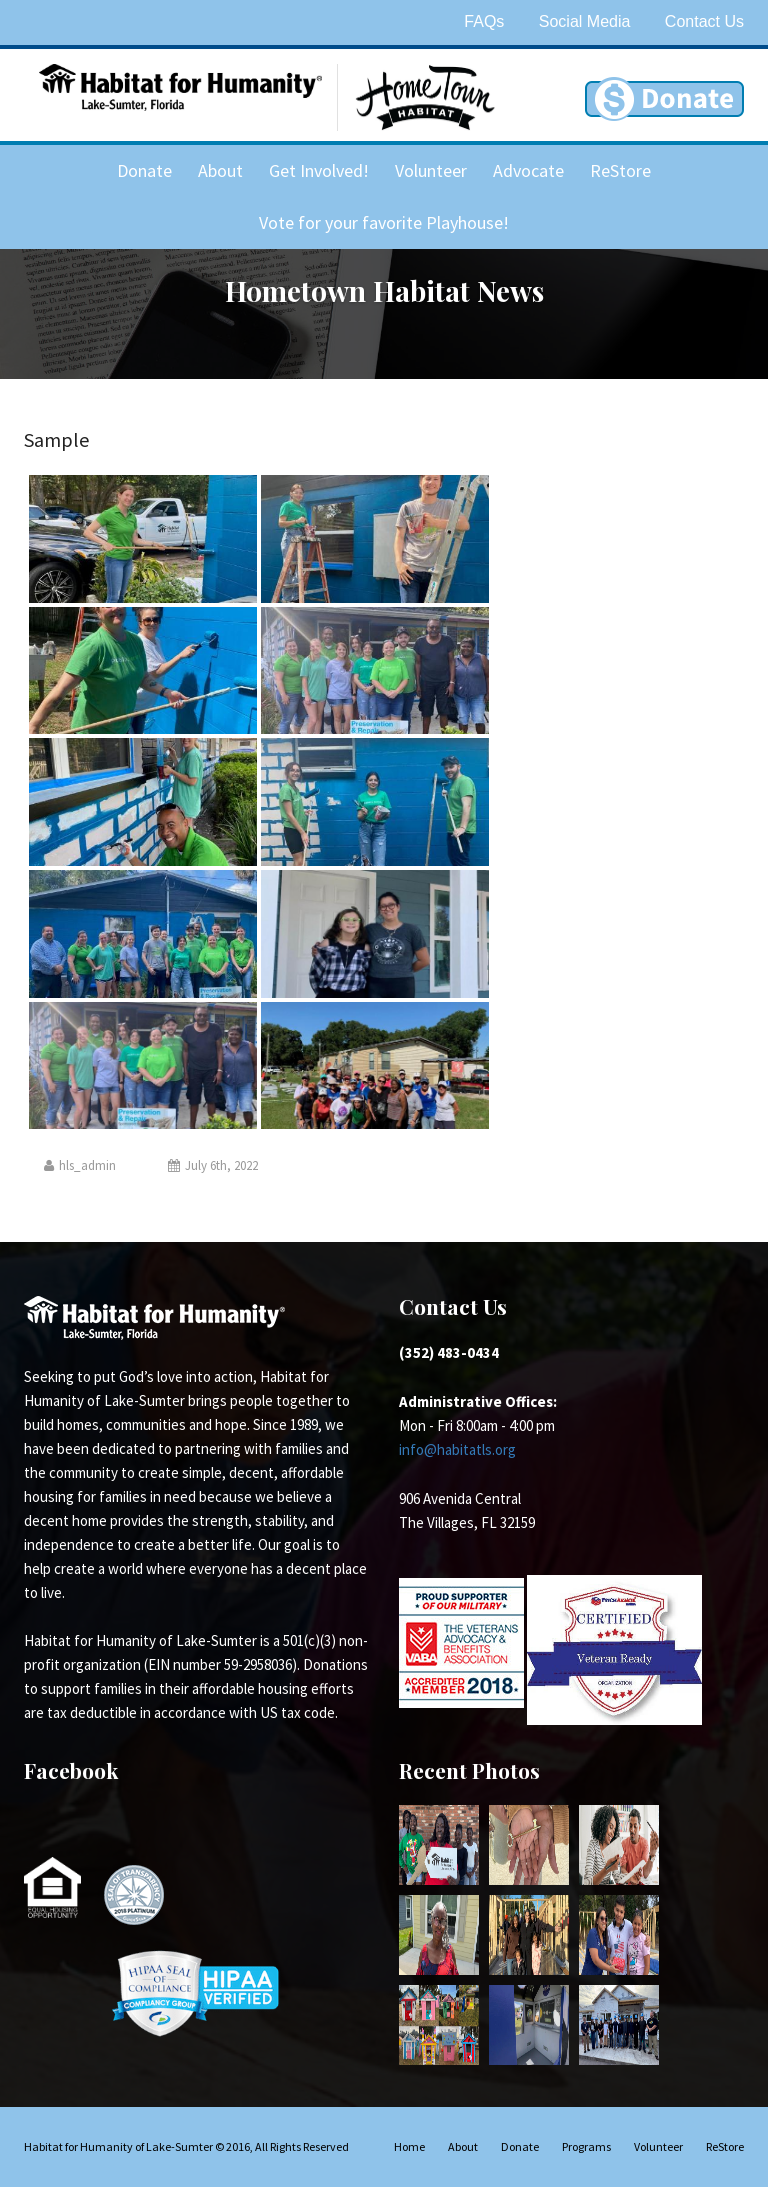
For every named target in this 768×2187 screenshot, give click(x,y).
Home (409, 2146)
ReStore (620, 170)
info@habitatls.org (457, 1449)
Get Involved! (319, 170)
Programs (586, 2146)
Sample (56, 439)
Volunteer (431, 170)
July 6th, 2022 (213, 1165)
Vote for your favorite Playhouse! (384, 222)
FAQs (484, 21)
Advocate (528, 170)
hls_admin (80, 1165)
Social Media (585, 21)
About (220, 170)
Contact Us (704, 21)
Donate (144, 170)
